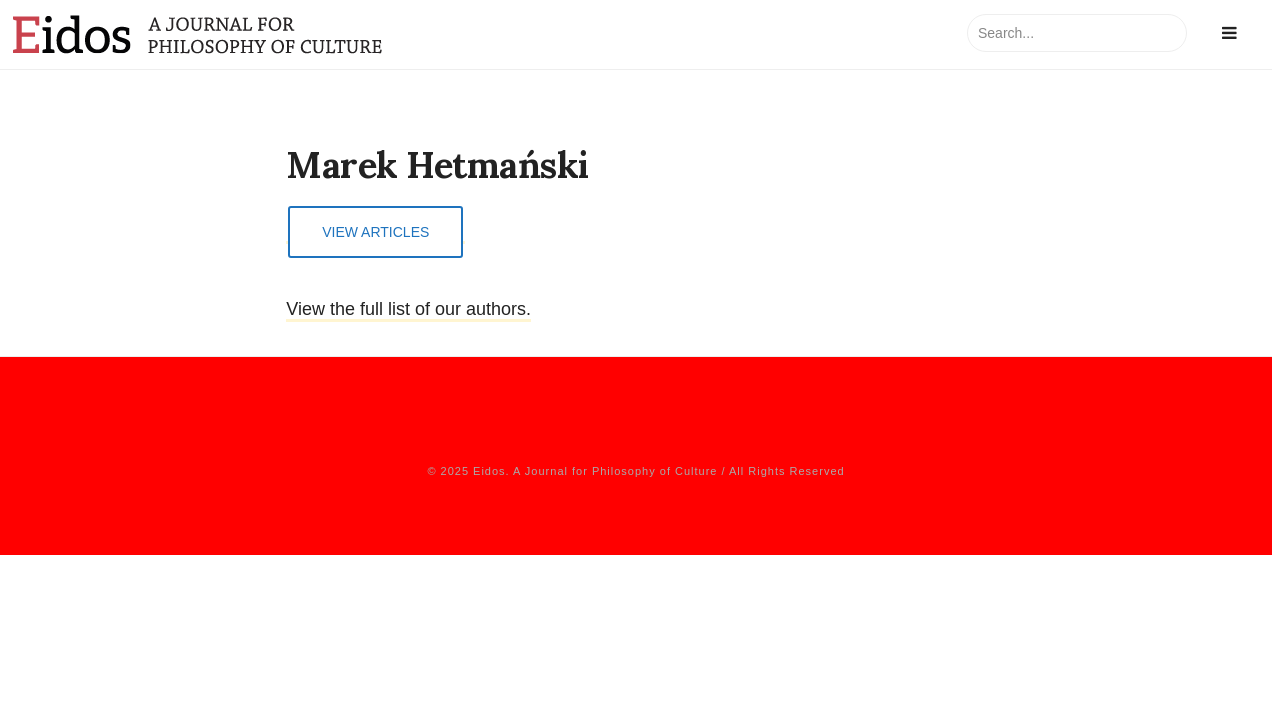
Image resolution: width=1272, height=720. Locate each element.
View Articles (375, 232)
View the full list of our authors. (408, 309)
